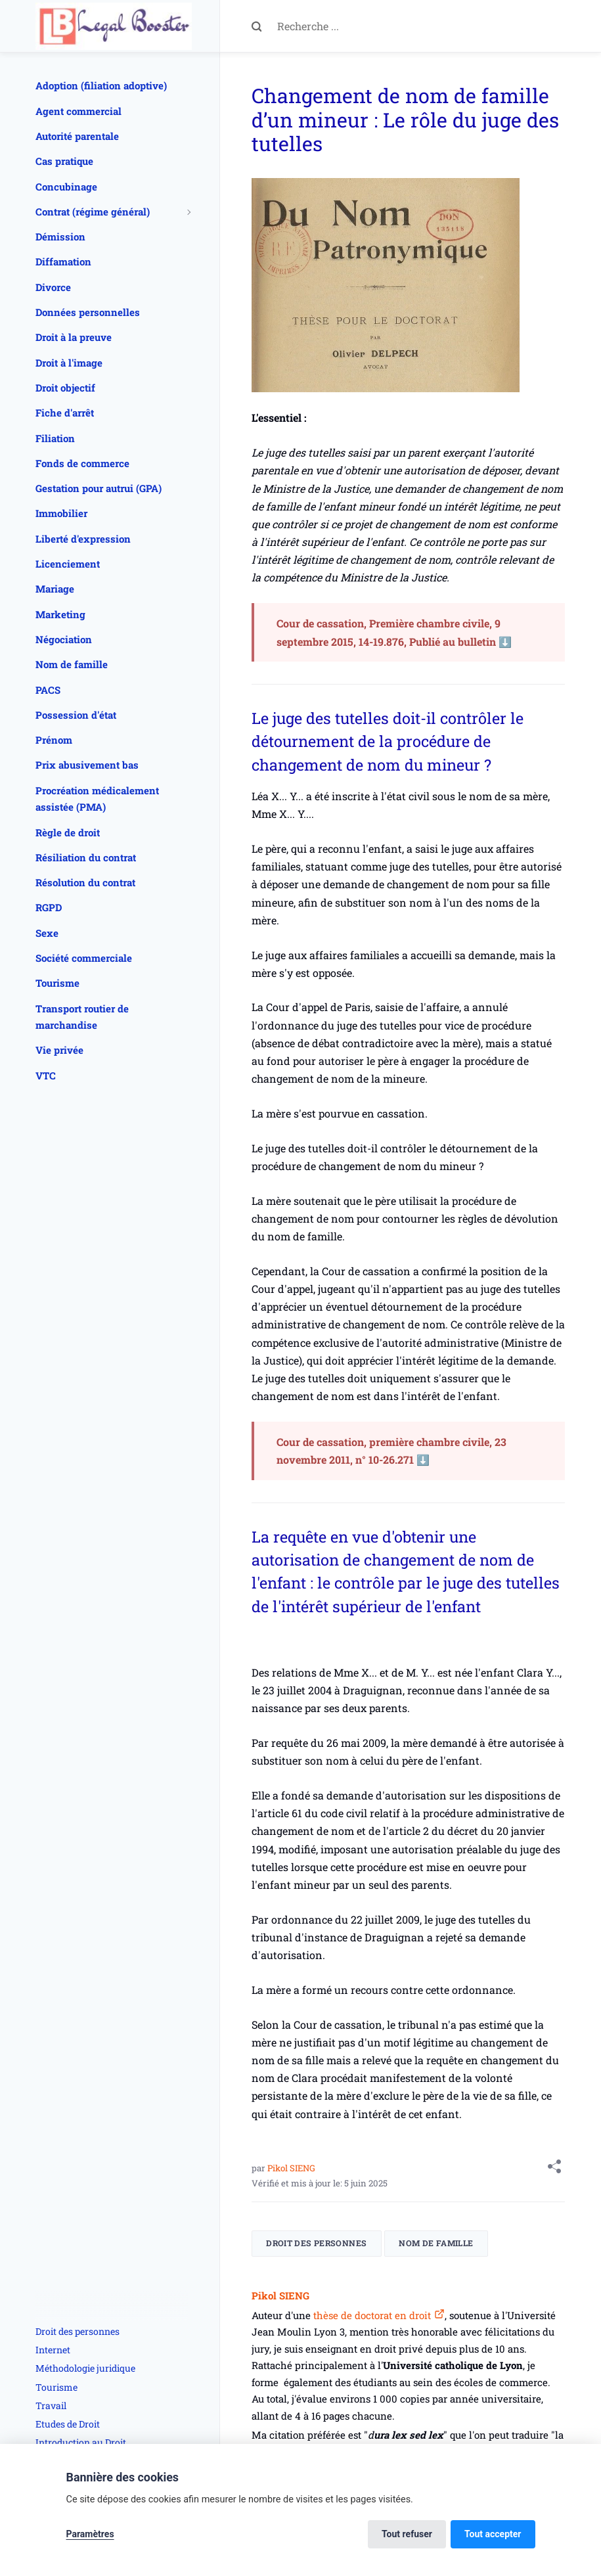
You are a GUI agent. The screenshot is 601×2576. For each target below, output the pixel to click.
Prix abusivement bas (87, 764)
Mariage (54, 588)
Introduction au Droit (80, 2442)
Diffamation (63, 261)
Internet (52, 2349)
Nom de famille (436, 2243)
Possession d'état (75, 714)
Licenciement (67, 563)
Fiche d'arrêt (64, 412)
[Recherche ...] (421, 26)
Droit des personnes (316, 2243)
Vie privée (59, 1049)
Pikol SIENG (291, 2168)
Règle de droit (67, 832)
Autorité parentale (77, 136)
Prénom (53, 739)
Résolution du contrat (85, 882)
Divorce (53, 287)
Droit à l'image (68, 362)
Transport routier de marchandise (82, 1017)
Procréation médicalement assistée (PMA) (97, 799)
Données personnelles (87, 312)
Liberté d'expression (83, 538)
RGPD (48, 907)
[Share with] (554, 2168)
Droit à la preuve (73, 337)
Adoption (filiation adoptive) (101, 85)
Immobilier (61, 513)
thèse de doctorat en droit (371, 2315)
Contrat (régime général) (92, 211)
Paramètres (90, 2534)
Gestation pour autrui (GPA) (98, 488)
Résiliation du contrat (85, 857)
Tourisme (57, 982)
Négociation (63, 639)
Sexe (46, 932)
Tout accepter (493, 2534)
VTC (45, 1075)
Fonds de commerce (82, 463)
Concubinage (66, 186)
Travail (50, 2405)
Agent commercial (78, 111)
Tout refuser (407, 2534)
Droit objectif (65, 387)
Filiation (55, 438)
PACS (47, 689)
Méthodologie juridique (85, 2368)
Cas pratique (64, 161)
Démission (60, 236)
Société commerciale (83, 957)
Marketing (60, 614)
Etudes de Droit (67, 2424)
